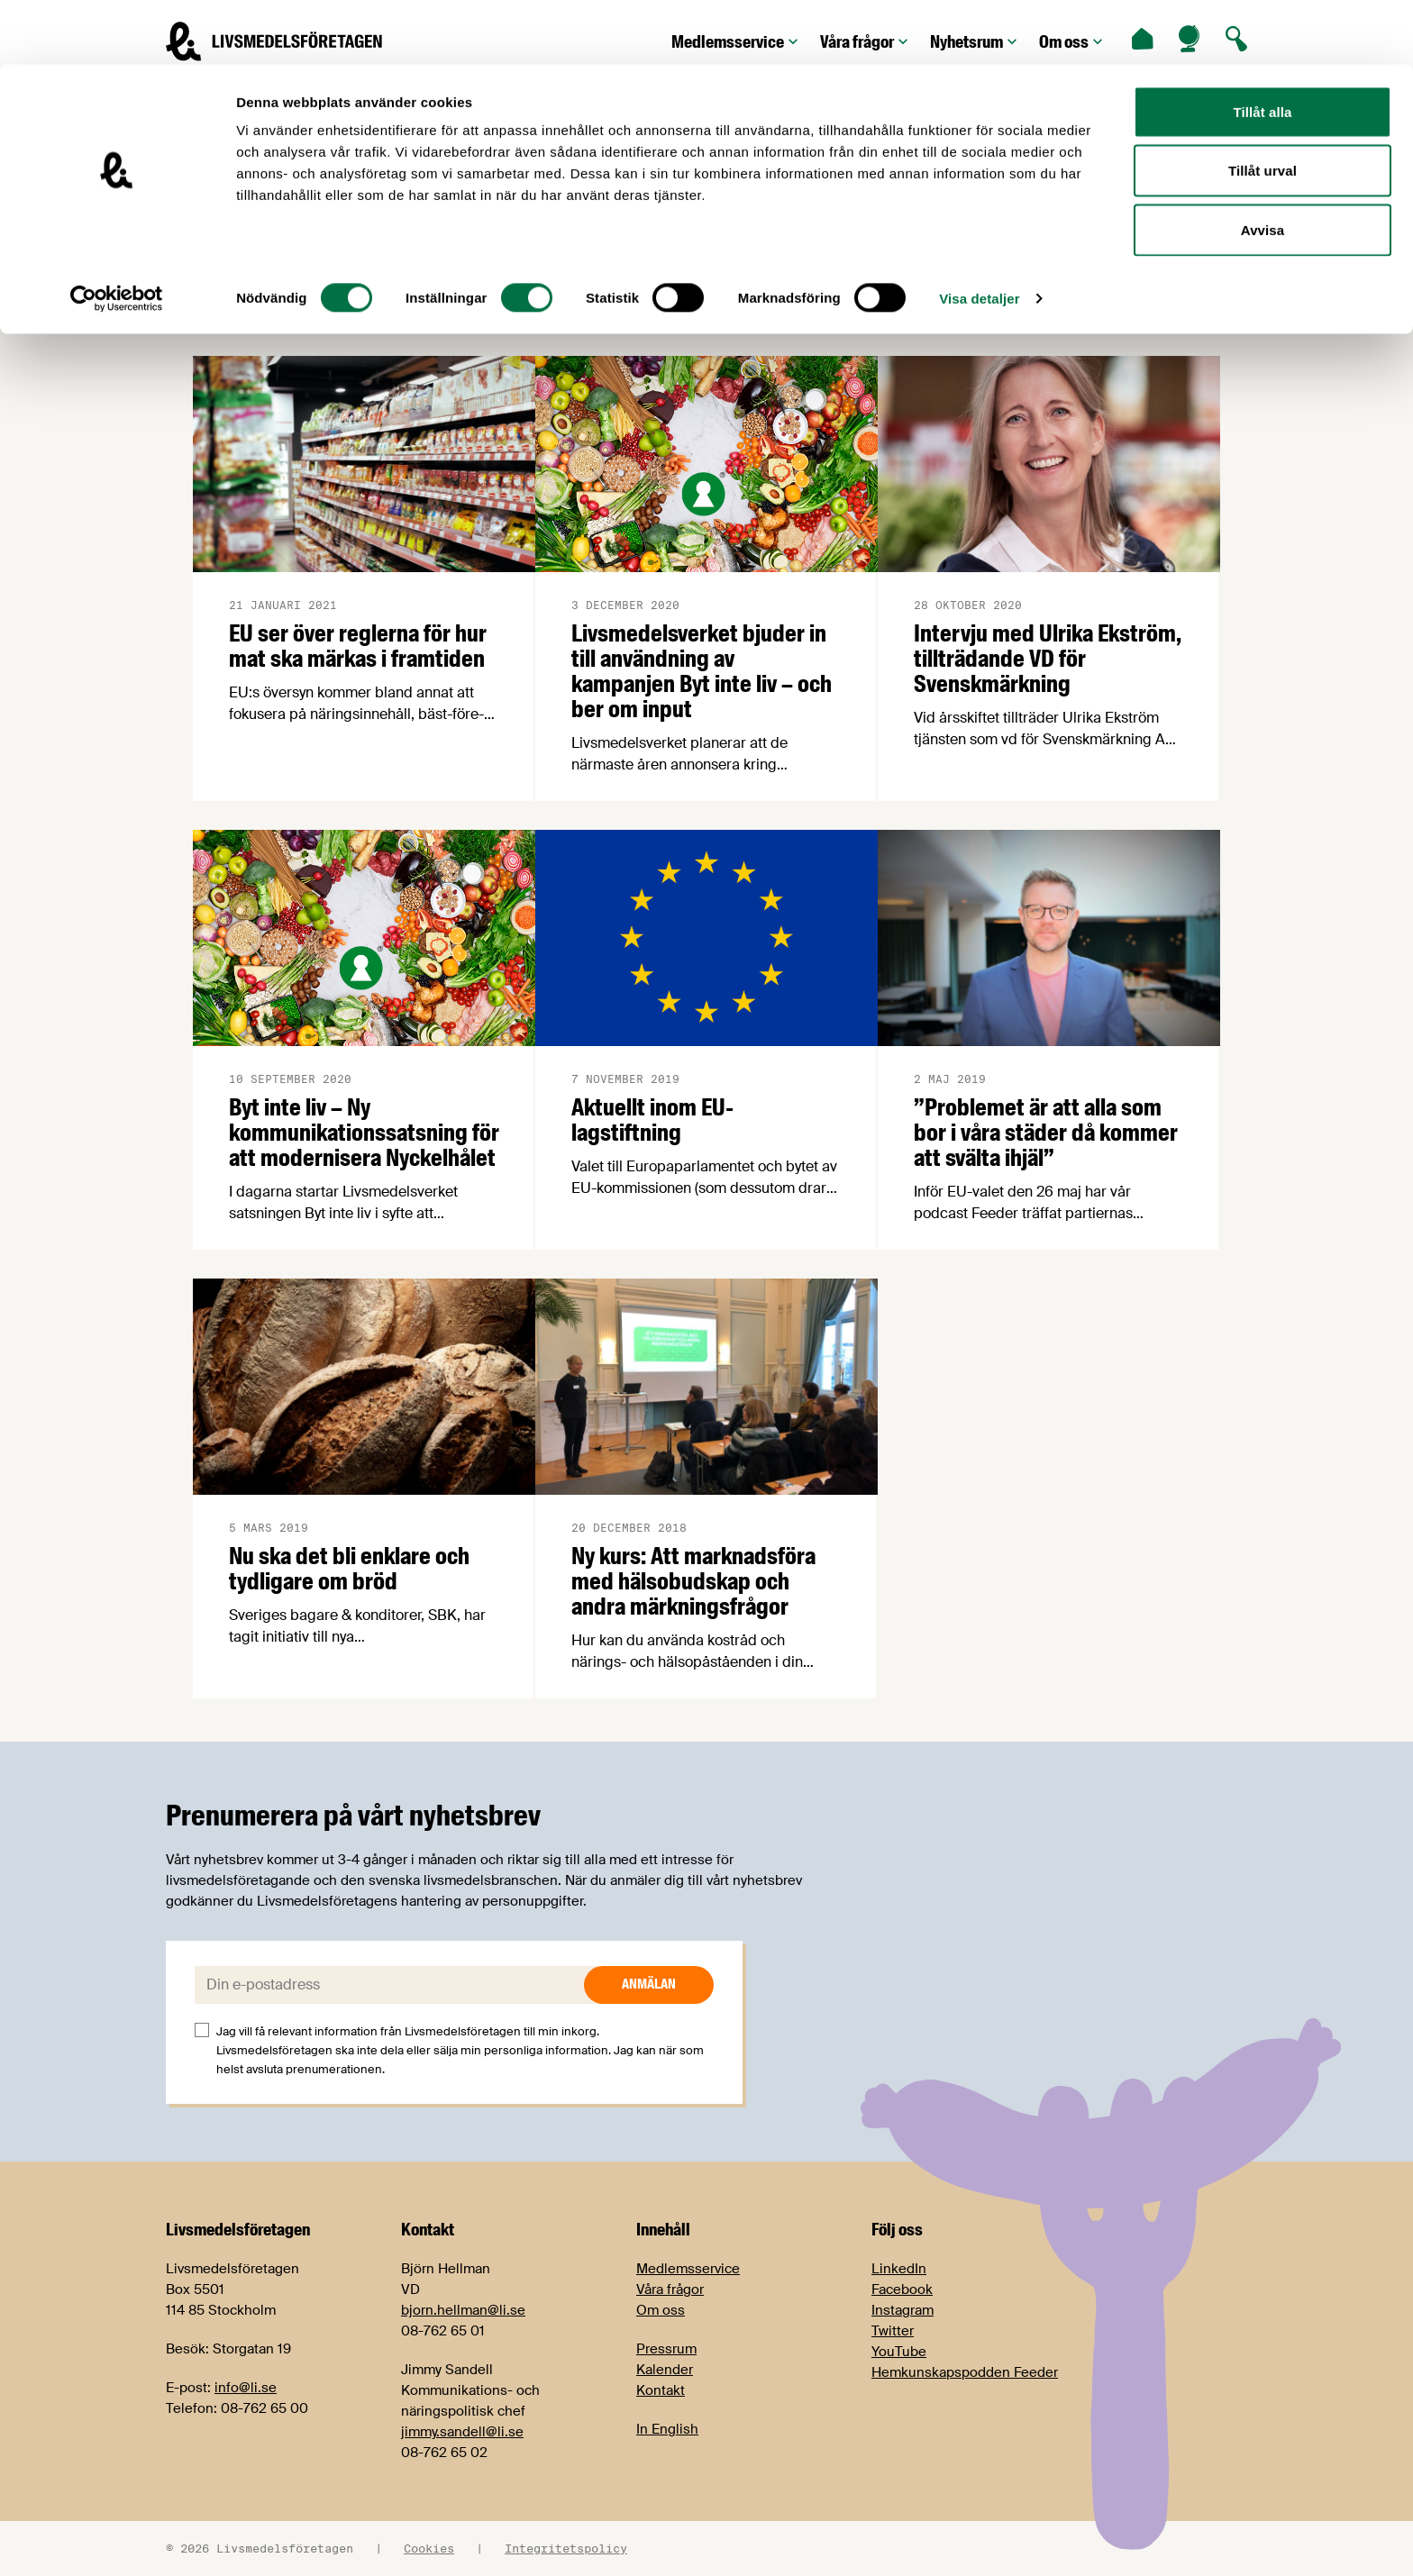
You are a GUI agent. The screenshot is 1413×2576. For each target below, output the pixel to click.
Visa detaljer (979, 233)
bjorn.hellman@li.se (463, 2310)
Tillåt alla (1262, 47)
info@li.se (245, 2388)
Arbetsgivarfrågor (365, 295)
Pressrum (666, 2349)
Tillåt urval (1262, 106)
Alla (230, 295)
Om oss (660, 2310)
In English (667, 2429)
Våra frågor (670, 2289)
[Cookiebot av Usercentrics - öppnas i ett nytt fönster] (117, 234)
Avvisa (1262, 165)
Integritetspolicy (566, 2548)
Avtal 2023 (909, 295)
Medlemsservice (688, 2269)
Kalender (664, 2370)
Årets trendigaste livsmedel (719, 295)
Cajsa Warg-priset (1200, 295)
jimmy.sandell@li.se (462, 2432)
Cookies (429, 2548)
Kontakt (660, 2390)
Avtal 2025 (1043, 295)
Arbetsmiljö (526, 295)
